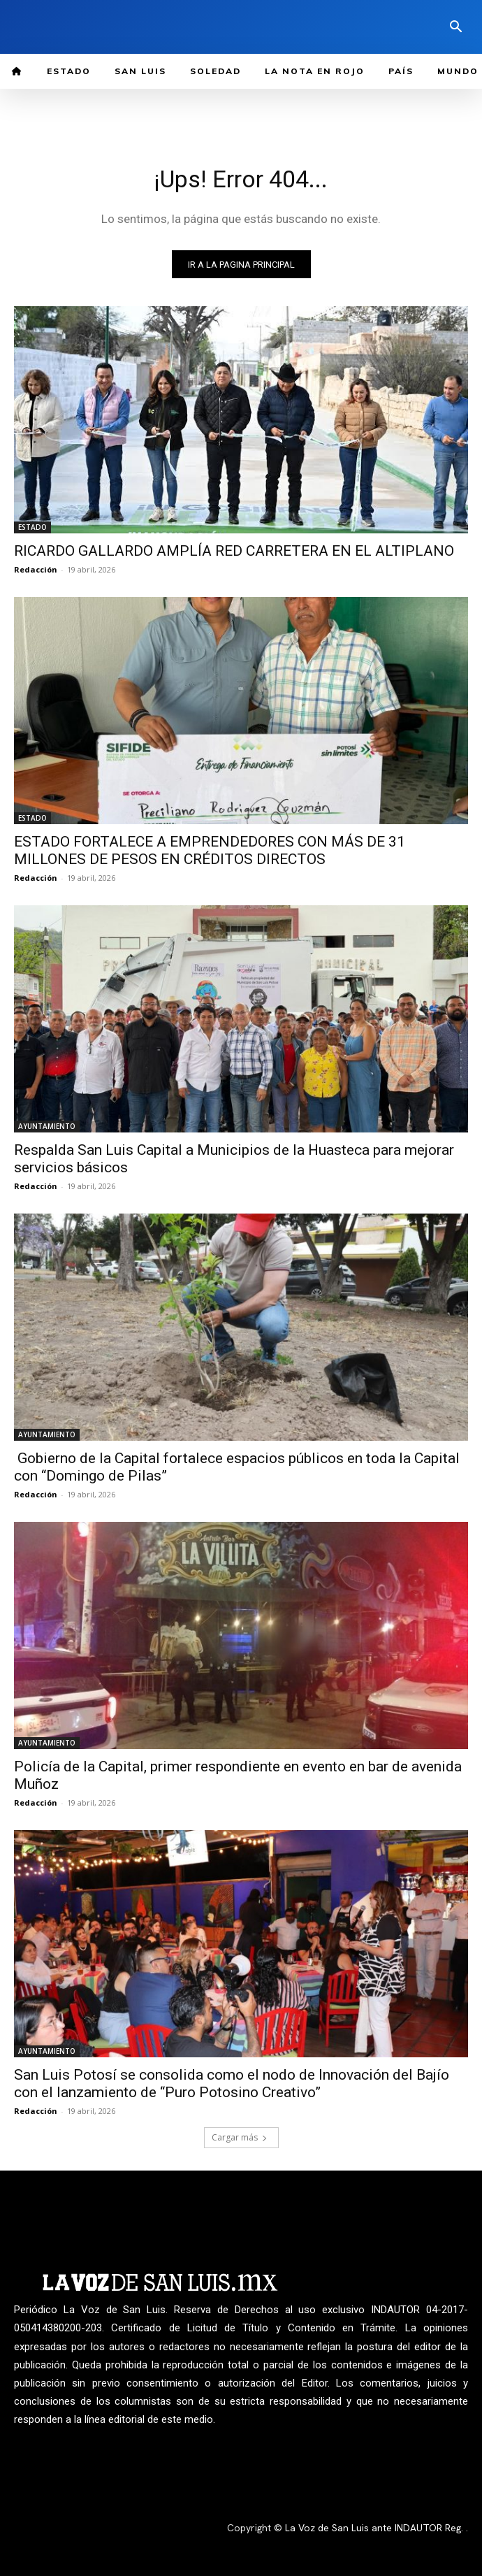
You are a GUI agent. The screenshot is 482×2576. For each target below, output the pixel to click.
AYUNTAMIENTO (46, 1126)
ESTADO (32, 527)
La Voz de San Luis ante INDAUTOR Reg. (375, 2527)
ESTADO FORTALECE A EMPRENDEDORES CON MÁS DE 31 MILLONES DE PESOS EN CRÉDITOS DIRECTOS (209, 850)
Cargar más (240, 2137)
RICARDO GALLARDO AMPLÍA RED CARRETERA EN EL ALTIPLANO (234, 550)
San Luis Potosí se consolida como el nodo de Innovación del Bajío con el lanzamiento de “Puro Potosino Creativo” (231, 2083)
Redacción (35, 569)
